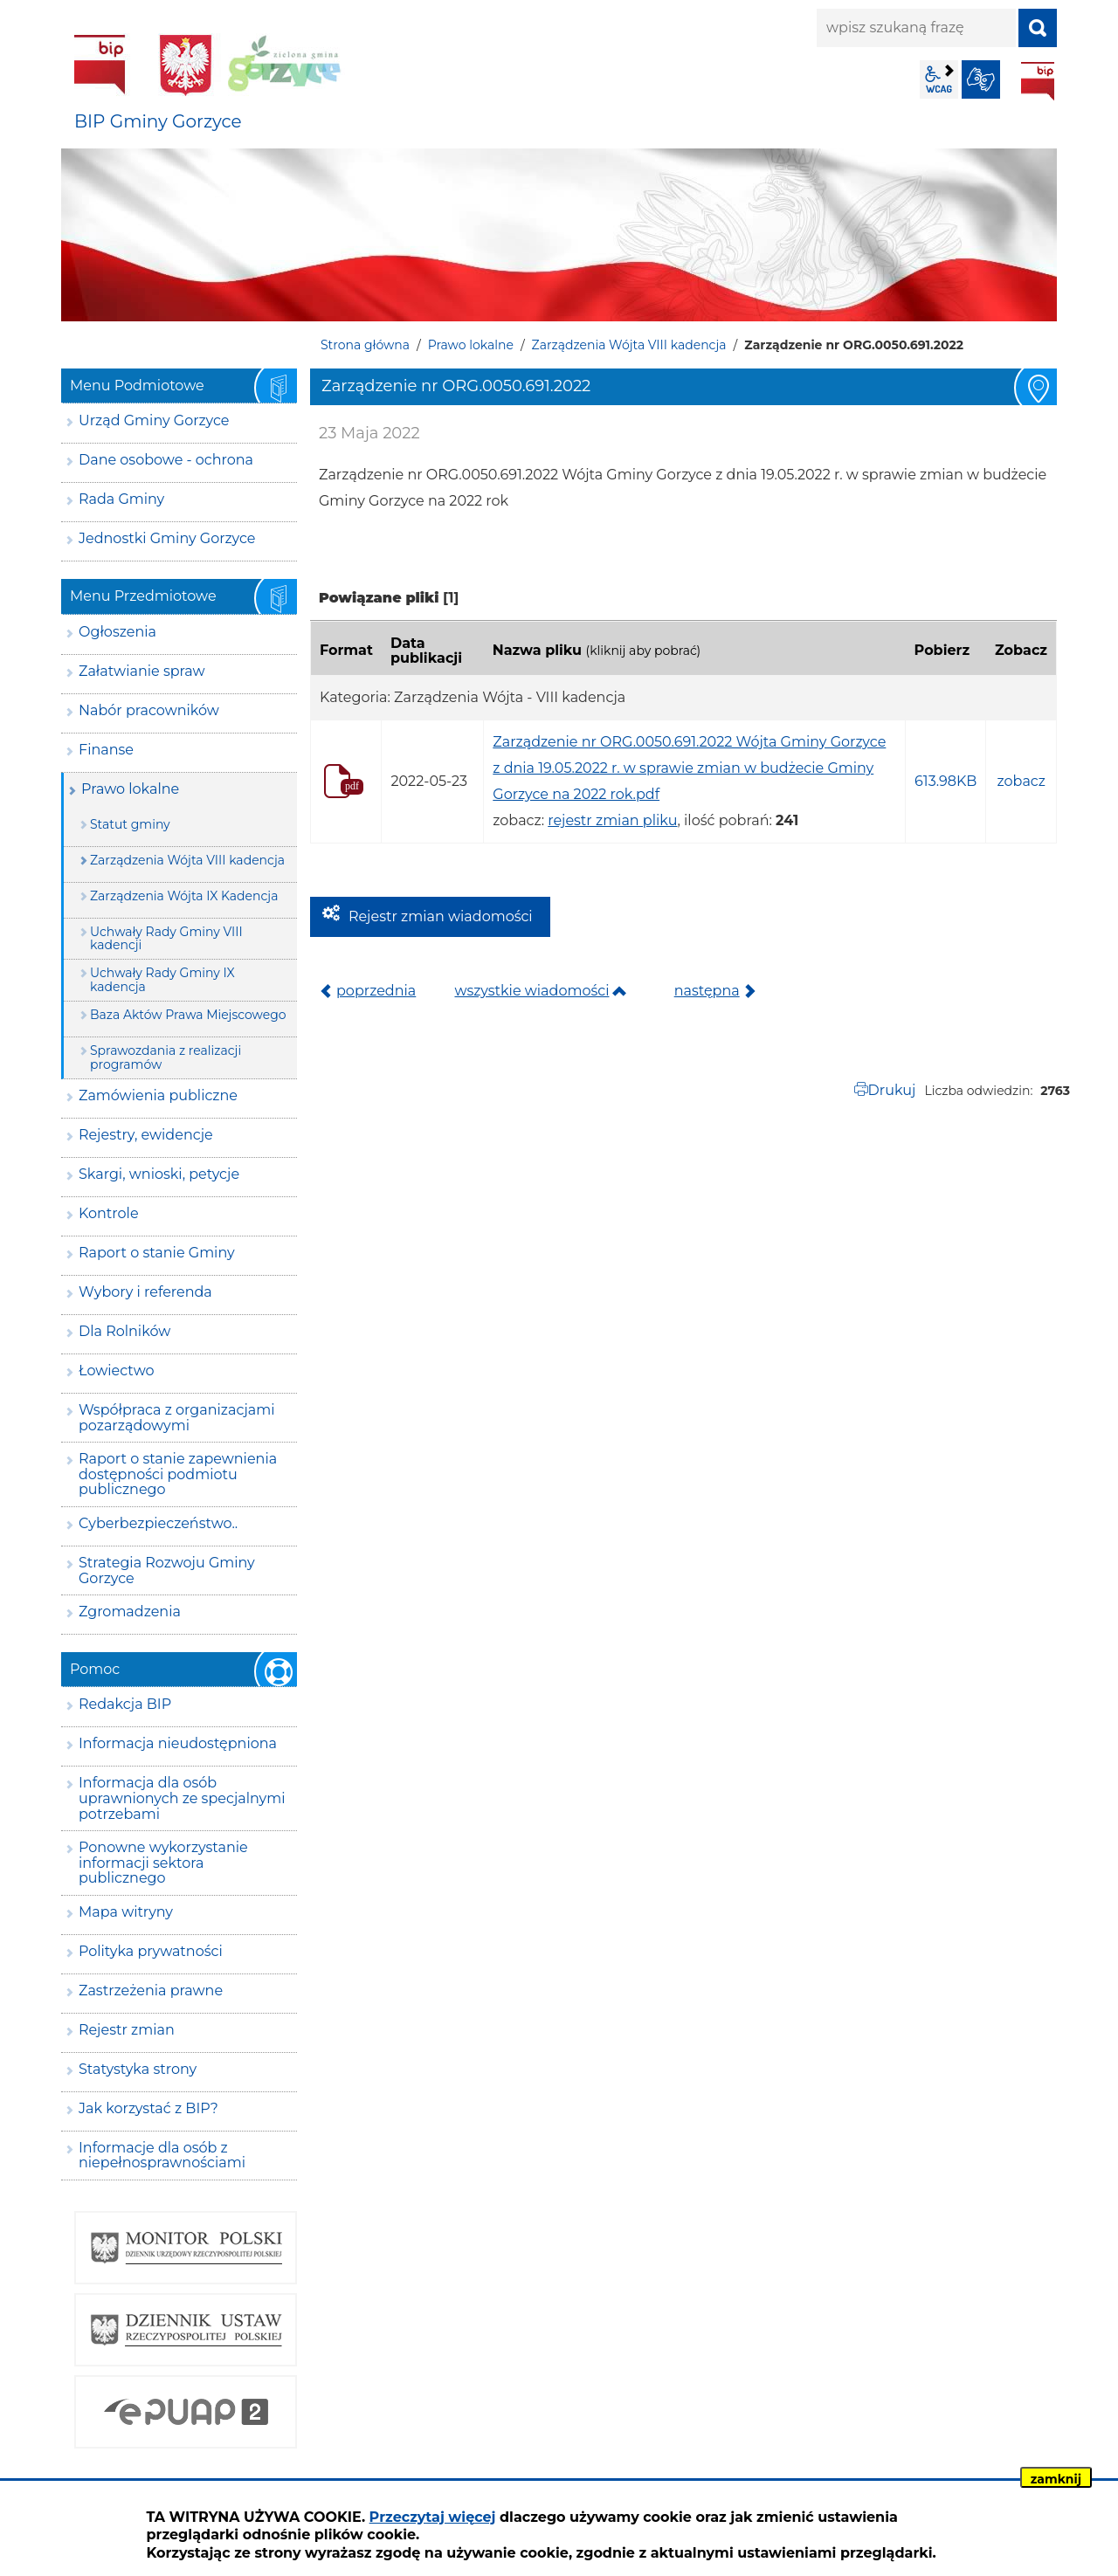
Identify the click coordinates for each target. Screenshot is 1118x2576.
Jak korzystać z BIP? (148, 2108)
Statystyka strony (138, 2069)
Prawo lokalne (471, 345)
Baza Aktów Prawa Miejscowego (188, 1015)
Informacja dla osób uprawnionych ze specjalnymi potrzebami (182, 1798)
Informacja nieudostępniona (178, 1743)
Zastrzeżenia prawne (151, 1990)
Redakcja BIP (125, 1704)
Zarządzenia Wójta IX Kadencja (184, 896)
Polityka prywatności (151, 1951)
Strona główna (365, 345)
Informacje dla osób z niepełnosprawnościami (162, 2155)
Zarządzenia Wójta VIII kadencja (629, 345)
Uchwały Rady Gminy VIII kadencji (166, 938)
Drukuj (892, 1090)
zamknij (1056, 2479)
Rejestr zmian (127, 2030)
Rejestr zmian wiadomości (441, 916)
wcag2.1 (939, 79)
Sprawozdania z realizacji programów (165, 1057)
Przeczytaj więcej (432, 2517)
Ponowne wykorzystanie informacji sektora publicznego (163, 1862)
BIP (1037, 81)
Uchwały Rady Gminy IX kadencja (162, 979)
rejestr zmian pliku (612, 820)
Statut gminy (130, 824)
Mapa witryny (126, 1912)
